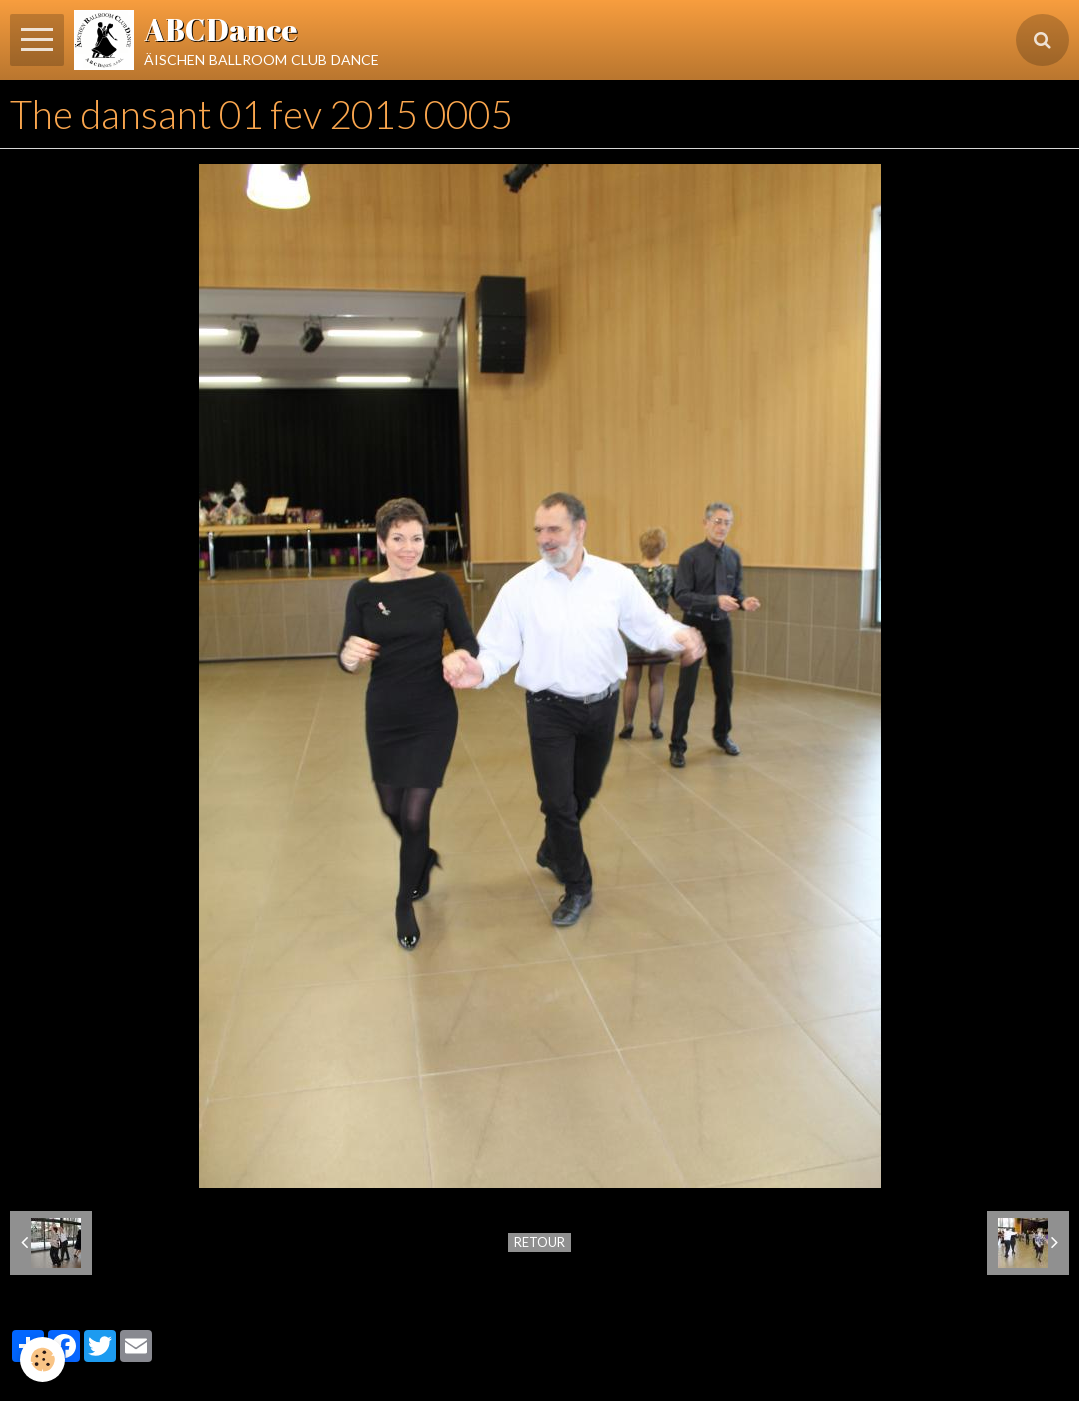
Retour (539, 1242)
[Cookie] (42, 1359)
